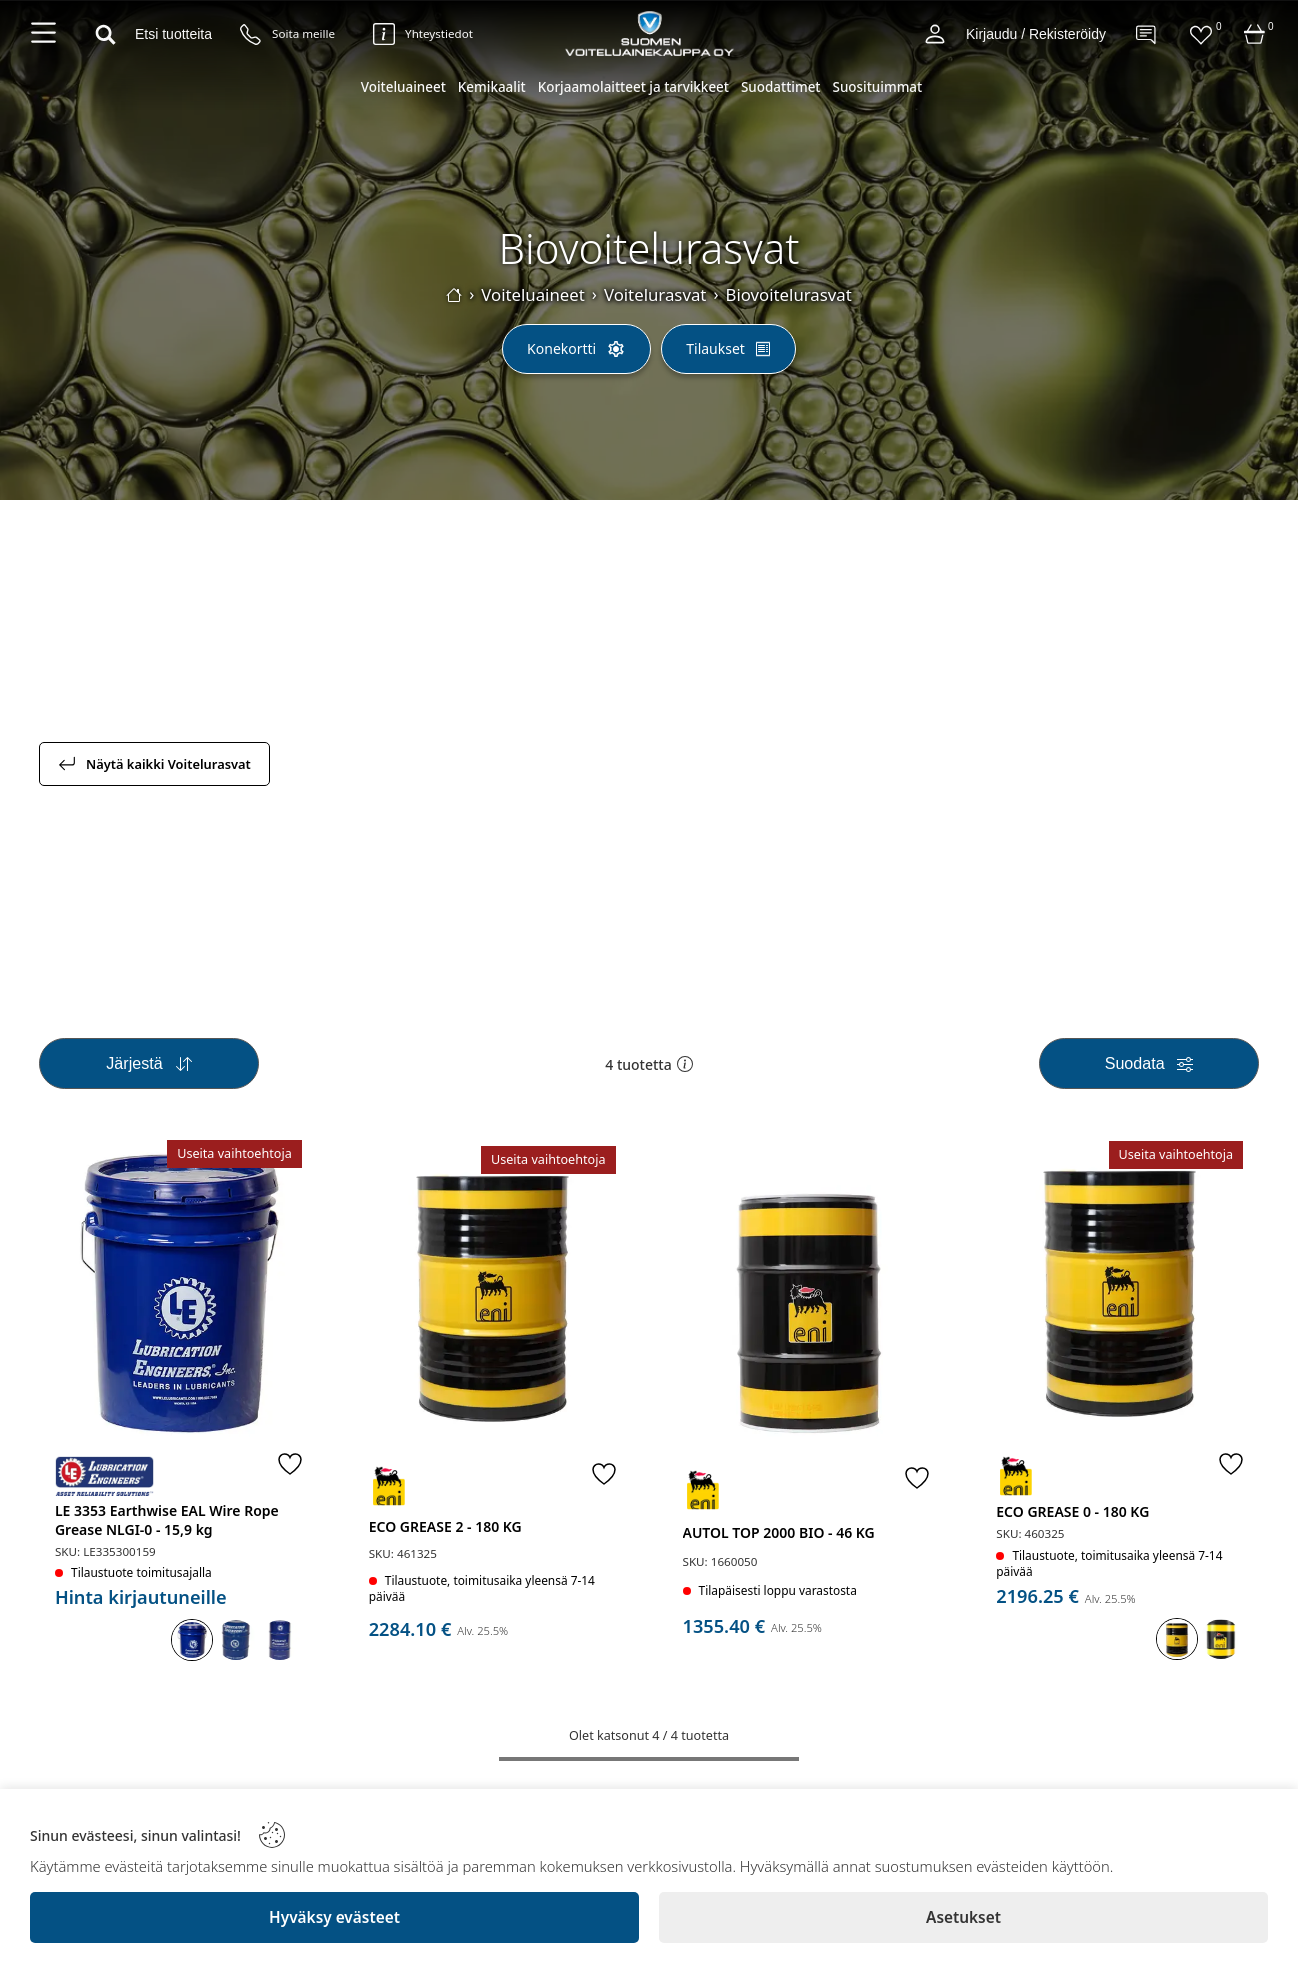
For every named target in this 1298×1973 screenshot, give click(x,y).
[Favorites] (1201, 34)
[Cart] (1255, 34)
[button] (685, 1064)
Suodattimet (781, 87)
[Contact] (1147, 34)
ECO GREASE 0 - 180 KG (1072, 1511)
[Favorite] (290, 1463)
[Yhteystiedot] (423, 34)
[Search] (148, 34)
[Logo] (649, 33)
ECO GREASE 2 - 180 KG (445, 1526)
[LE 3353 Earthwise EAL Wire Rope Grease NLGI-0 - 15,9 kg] (178, 1292)
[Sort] (149, 1063)
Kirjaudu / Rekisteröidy (1036, 34)
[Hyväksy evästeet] (334, 1917)
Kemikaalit (492, 87)
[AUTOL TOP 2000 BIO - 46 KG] (806, 1300)
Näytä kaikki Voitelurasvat (154, 764)
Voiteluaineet (403, 87)
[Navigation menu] (43, 34)
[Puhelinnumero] (287, 34)
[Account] (935, 34)
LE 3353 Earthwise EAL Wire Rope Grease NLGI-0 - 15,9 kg (167, 1520)
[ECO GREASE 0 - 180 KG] (1119, 1293)
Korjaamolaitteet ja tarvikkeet (633, 87)
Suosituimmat (878, 87)
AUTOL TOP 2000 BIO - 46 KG (779, 1532)
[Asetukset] (963, 1917)
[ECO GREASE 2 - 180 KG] (492, 1298)
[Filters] (1149, 1063)
